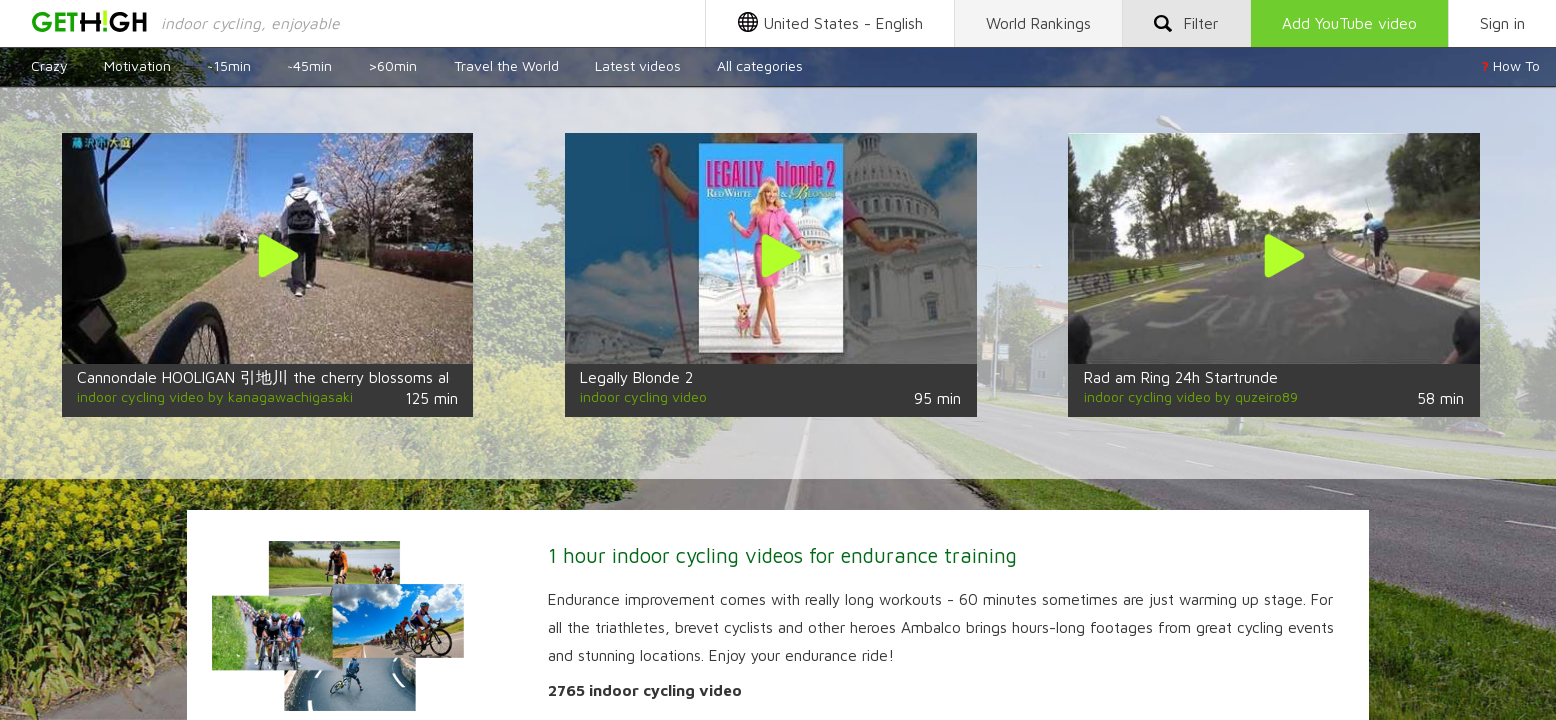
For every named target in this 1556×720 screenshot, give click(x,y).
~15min (229, 65)
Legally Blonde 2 (636, 377)
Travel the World (506, 65)
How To (1510, 65)
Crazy (49, 65)
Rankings (1038, 23)
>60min (392, 65)
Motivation (137, 65)
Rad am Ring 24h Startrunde (1181, 377)
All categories (760, 65)
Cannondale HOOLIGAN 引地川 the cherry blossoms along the (290, 377)
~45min (309, 65)
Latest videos (638, 65)
